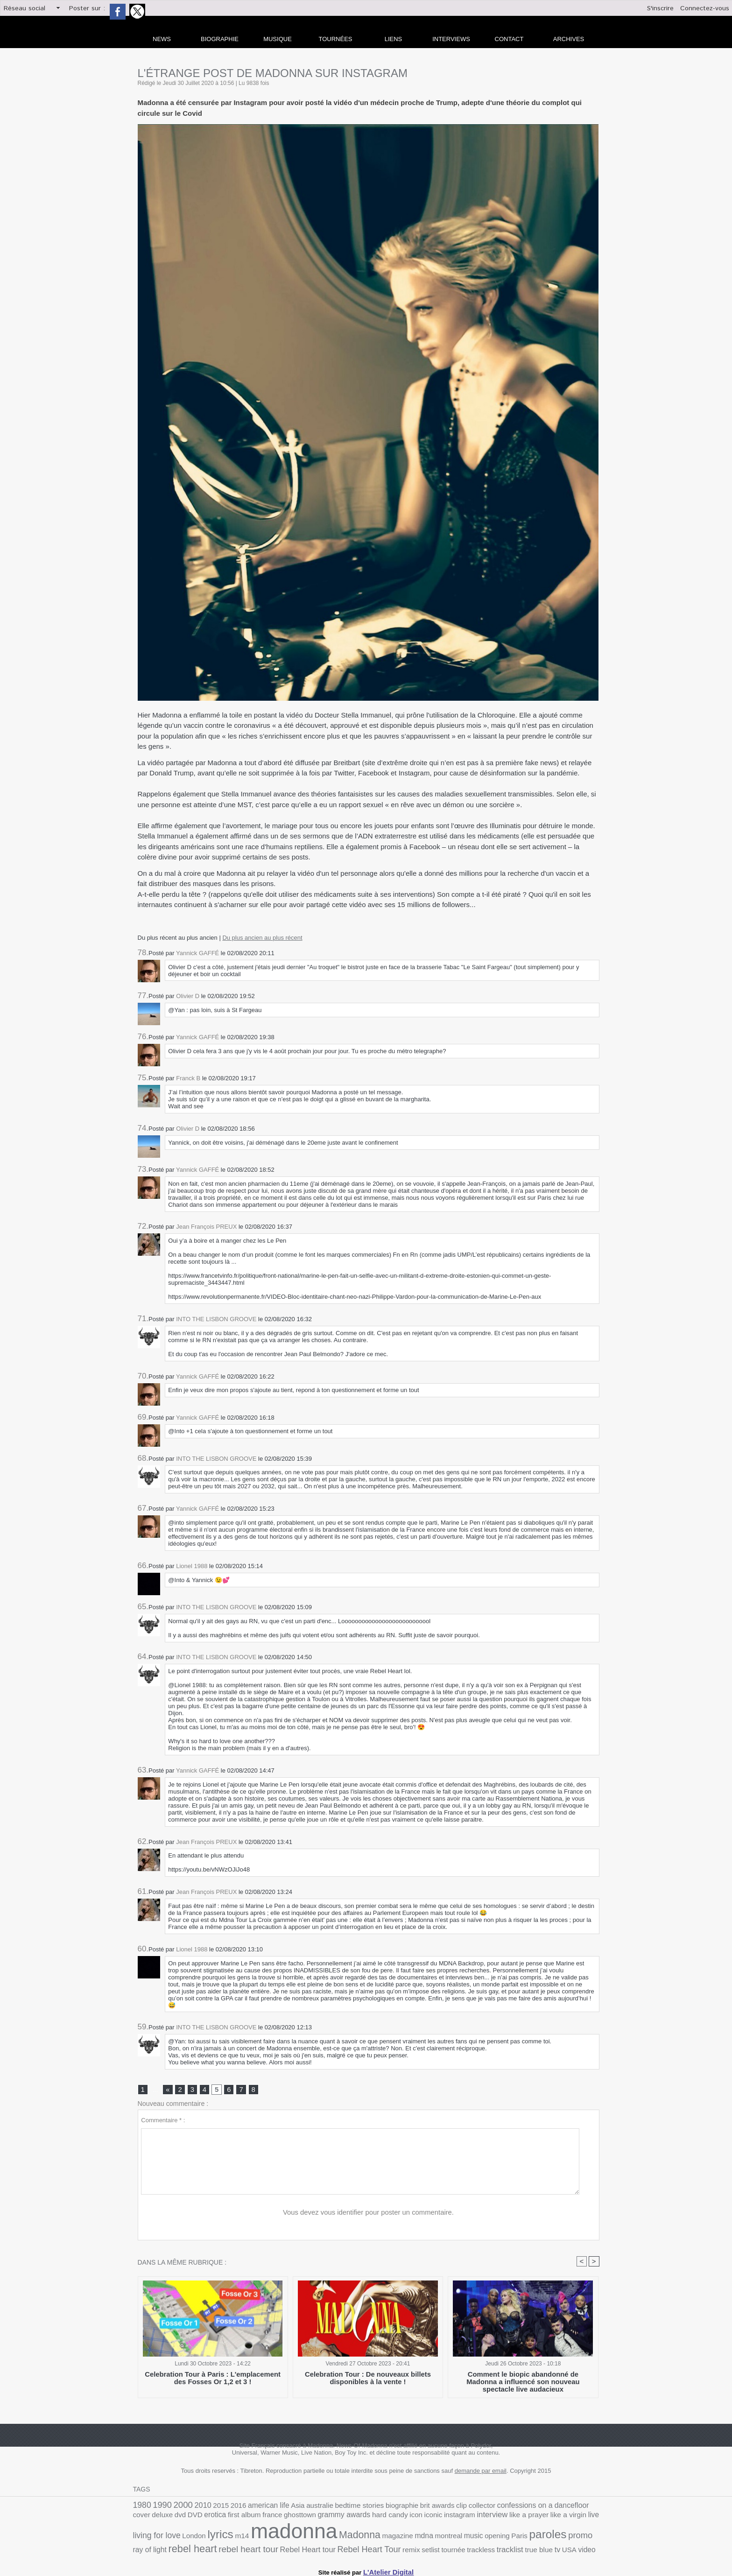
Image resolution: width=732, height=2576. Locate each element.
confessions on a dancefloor (495, 2507)
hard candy (296, 2517)
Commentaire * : (163, 2122)
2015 (211, 2507)
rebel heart (488, 2536)
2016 (226, 2507)
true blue (342, 2547)
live (476, 2517)
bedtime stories (333, 2507)
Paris (370, 2537)
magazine (261, 2537)
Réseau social (24, 8)
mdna (285, 2537)
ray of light (450, 2537)
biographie (371, 2507)
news (162, 38)
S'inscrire (660, 8)
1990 (159, 2507)
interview (387, 2517)
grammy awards (256, 2517)
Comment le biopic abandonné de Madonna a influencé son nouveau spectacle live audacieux (523, 2380)
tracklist (316, 2547)
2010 (195, 2507)
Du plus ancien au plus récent (262, 937)
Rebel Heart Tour (192, 2547)
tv (358, 2547)
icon (319, 2517)
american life (253, 2507)
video (385, 2547)
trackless (291, 2547)
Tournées (335, 38)
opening (350, 2537)
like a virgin (454, 2517)
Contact (509, 38)
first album (168, 2517)
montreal (307, 2537)
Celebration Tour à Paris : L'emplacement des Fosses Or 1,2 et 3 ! (212, 2380)
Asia (279, 2507)
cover (545, 2507)
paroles (395, 2535)
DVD (592, 2507)
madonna (171, 2533)
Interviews (451, 38)
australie (298, 2507)
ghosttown (217, 2517)
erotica (142, 2517)
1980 (141, 2507)
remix (229, 2547)
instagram (358, 2517)
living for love (504, 2517)
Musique (277, 38)
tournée (266, 2547)
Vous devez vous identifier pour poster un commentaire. (368, 2214)
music (329, 2537)
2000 (177, 2506)
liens (393, 38)
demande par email (481, 2473)
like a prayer (419, 2517)
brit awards (402, 2507)
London (537, 2517)
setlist (246, 2547)
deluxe (563, 2507)
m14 (579, 2517)
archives (568, 38)
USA (369, 2547)
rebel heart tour (538, 2536)
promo (424, 2536)
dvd (579, 2507)
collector (441, 2507)
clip (423, 2507)
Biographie (220, 38)
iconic (335, 2517)
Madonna (229, 2536)
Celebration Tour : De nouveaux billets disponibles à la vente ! (368, 2380)
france (193, 2517)
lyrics (560, 2516)
